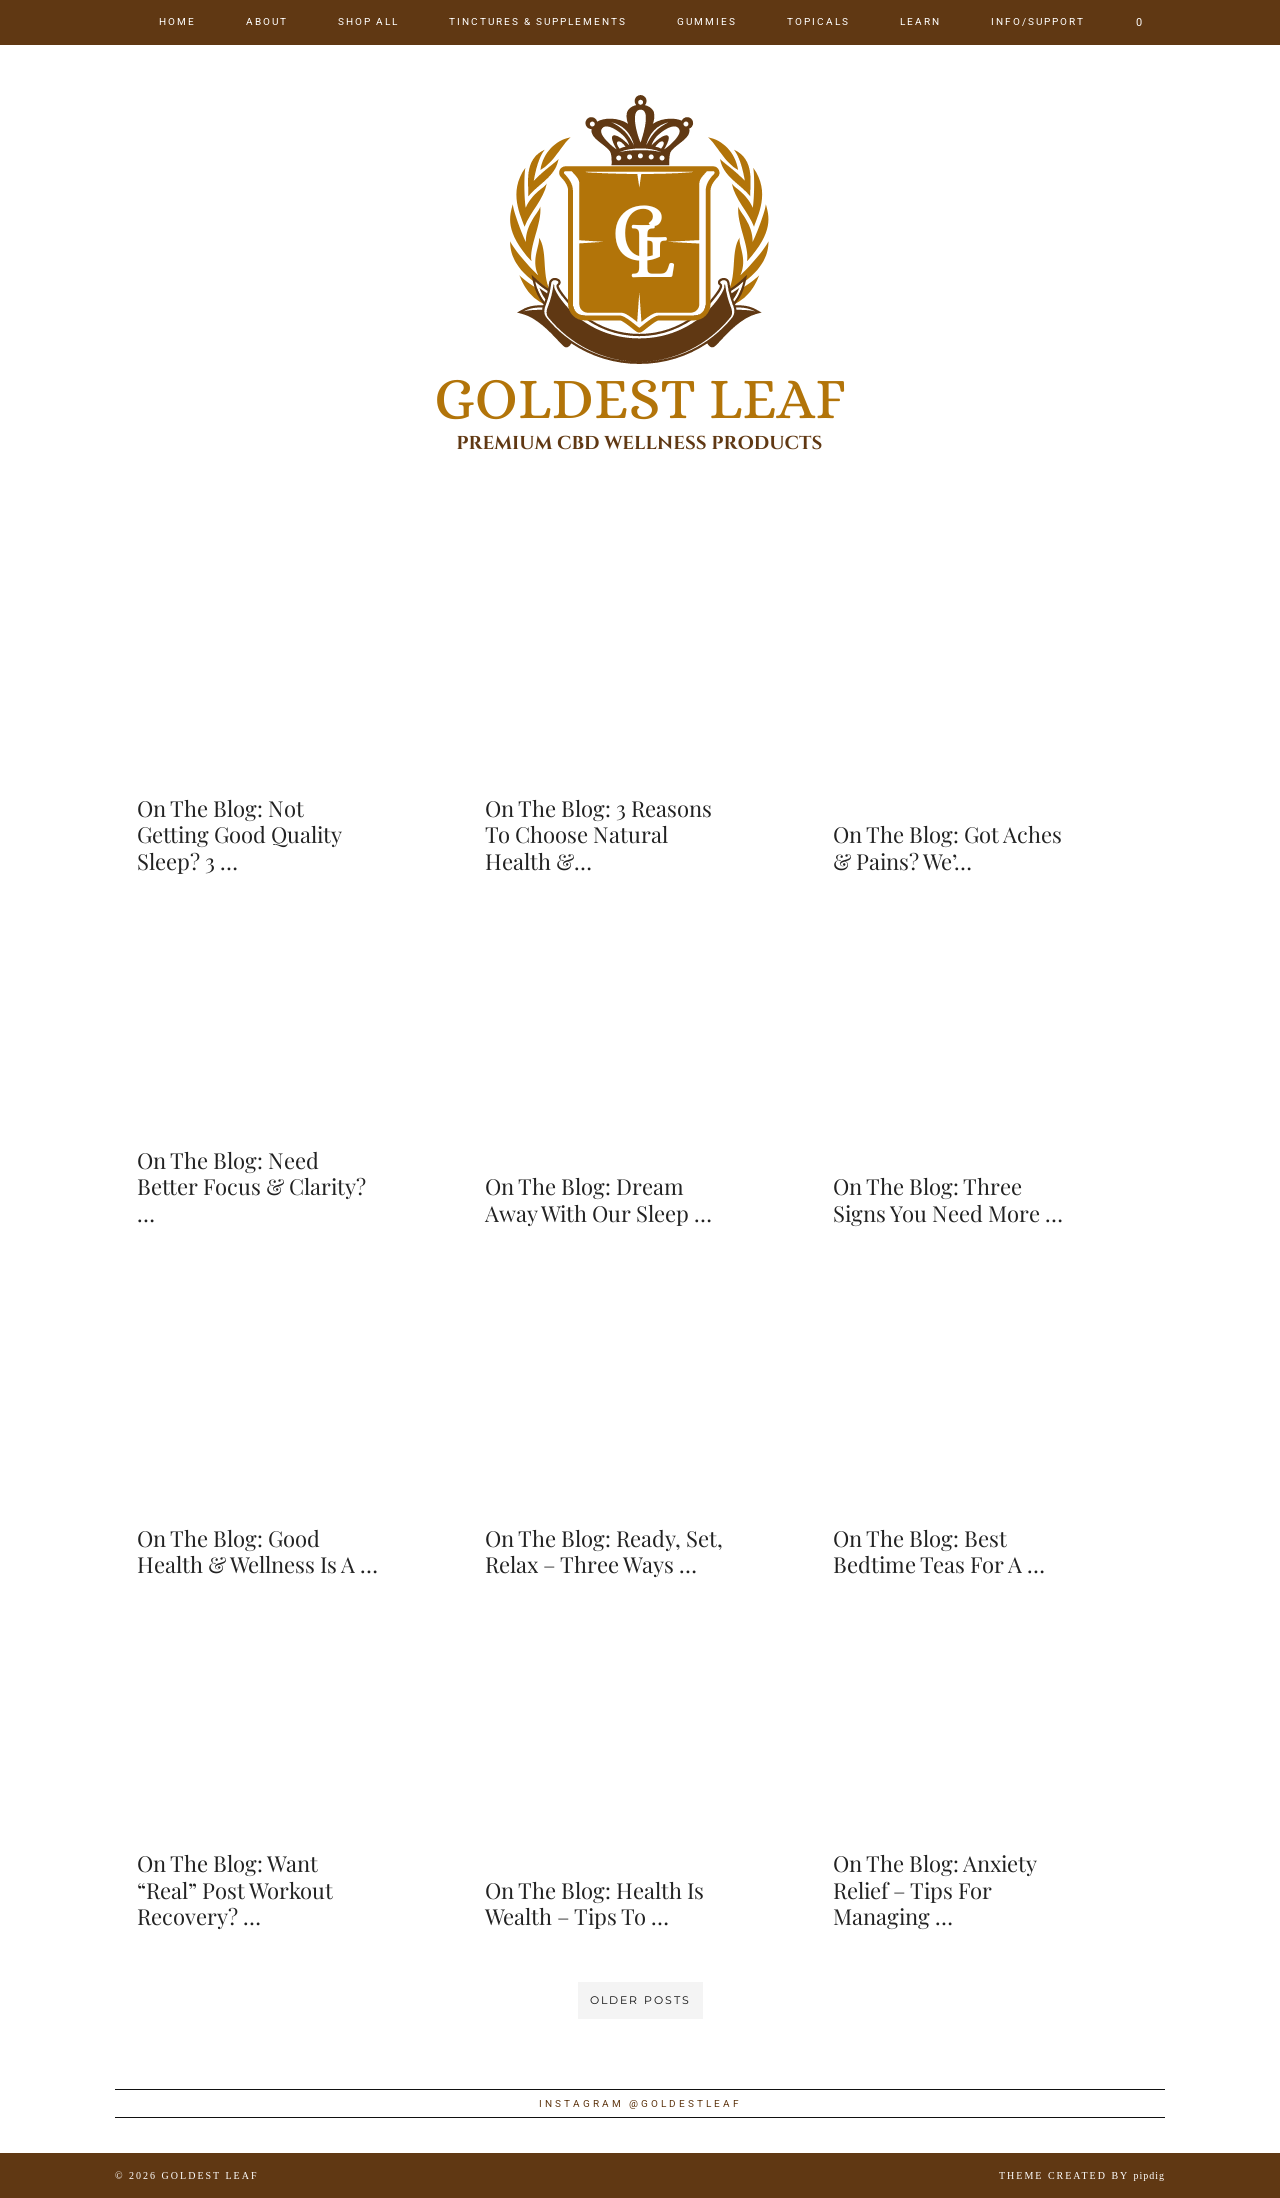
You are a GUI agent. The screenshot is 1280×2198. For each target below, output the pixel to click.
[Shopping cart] (1140, 22)
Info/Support (1038, 21)
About (267, 21)
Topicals (818, 21)
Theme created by (1082, 2175)
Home (177, 21)
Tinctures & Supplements (538, 21)
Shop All (368, 21)
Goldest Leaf (210, 2175)
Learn (920, 21)
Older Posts (640, 2000)
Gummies (707, 21)
